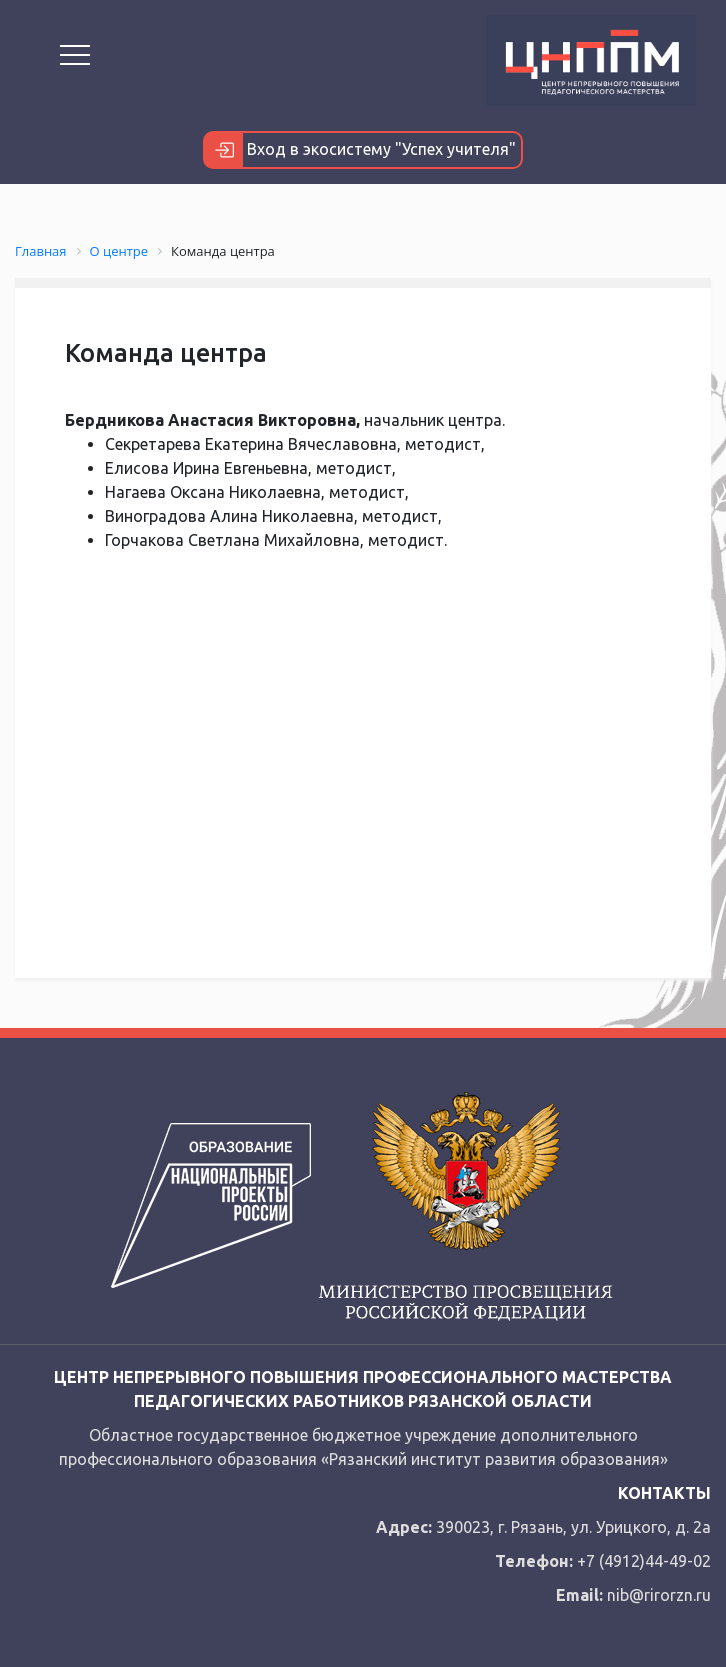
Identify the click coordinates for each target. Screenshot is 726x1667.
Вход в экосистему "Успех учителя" (360, 150)
